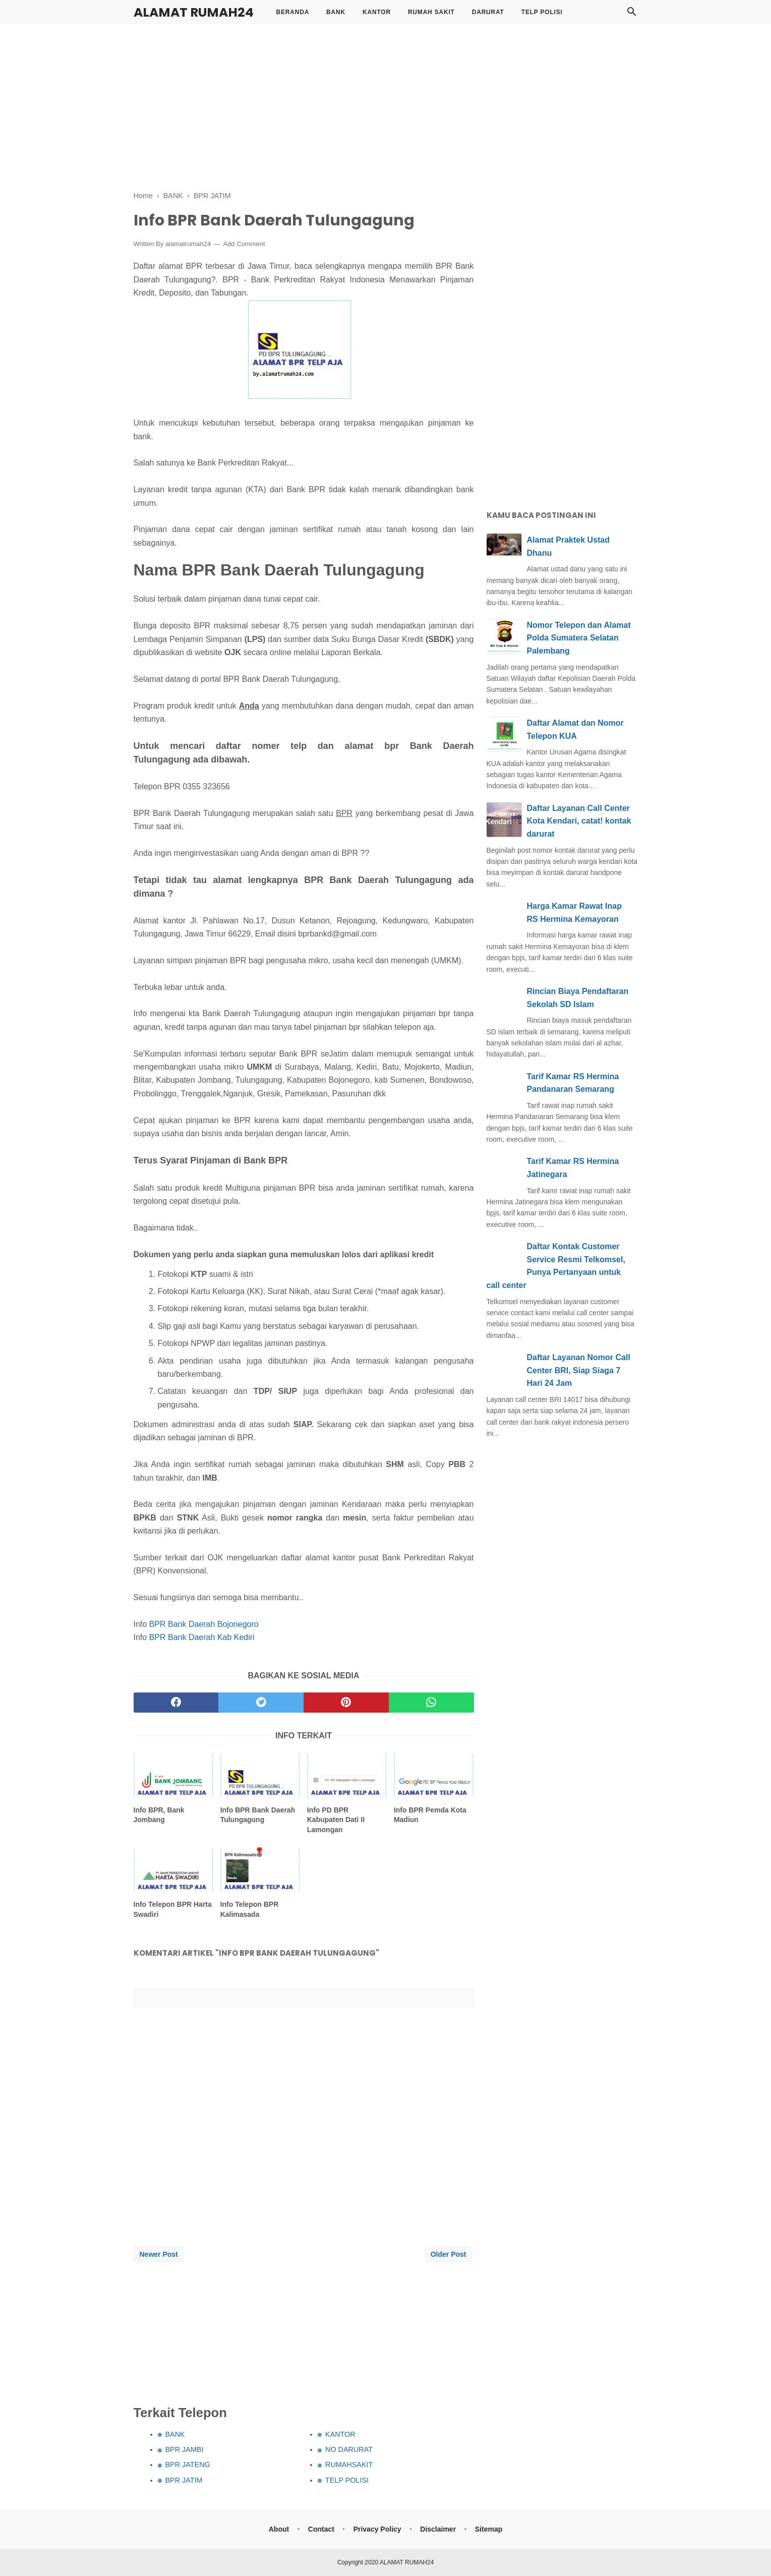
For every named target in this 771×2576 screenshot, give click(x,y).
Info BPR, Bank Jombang (159, 1815)
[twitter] (261, 1702)
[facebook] (176, 1702)
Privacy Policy (377, 2529)
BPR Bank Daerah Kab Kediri (202, 1637)
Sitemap (488, 2529)
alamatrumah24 (188, 244)
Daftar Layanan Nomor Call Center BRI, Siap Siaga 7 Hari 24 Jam (578, 1370)
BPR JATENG (187, 2465)
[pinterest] (346, 1702)
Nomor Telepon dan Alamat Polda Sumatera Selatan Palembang (579, 638)
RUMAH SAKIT (431, 12)
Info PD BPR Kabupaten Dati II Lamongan (336, 1820)
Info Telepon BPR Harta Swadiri (173, 1909)
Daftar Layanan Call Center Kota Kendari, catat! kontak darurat (579, 821)
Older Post (448, 2254)
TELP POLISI (542, 12)
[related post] (174, 1775)
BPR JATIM (184, 2480)
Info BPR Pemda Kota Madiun (430, 1815)
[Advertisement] (386, 106)
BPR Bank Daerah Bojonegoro (204, 1624)
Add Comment (244, 244)
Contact (321, 2529)
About (279, 2529)
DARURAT (488, 12)
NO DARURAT (349, 2449)
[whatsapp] (431, 1702)
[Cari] (632, 14)
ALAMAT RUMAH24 (194, 12)
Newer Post (159, 2254)
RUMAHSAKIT (349, 2465)
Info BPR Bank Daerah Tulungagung (257, 1815)
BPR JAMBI (184, 2449)
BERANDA (293, 12)
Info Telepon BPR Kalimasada (249, 1909)
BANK (335, 12)
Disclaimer (438, 2529)
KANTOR (377, 12)
